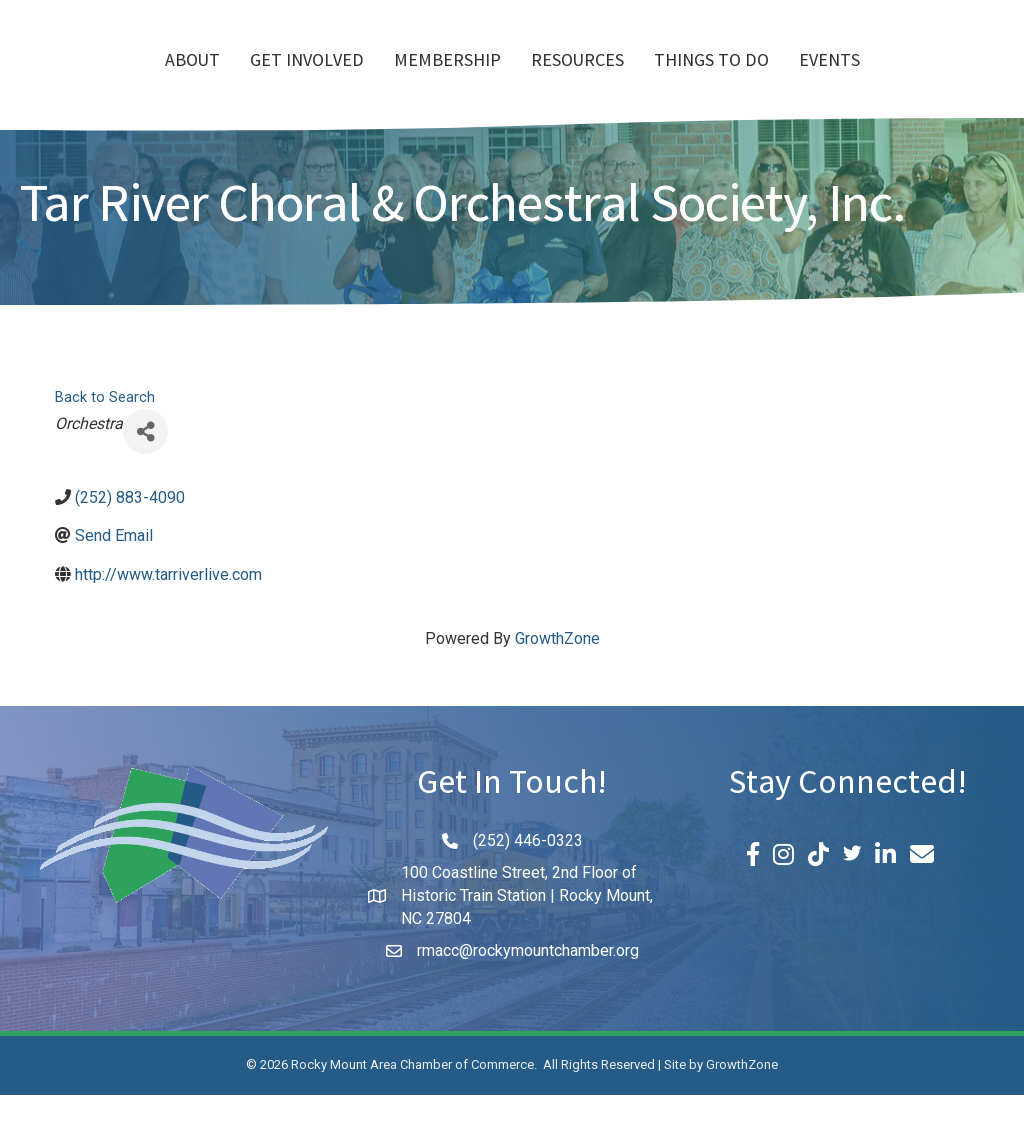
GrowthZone (557, 675)
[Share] (145, 468)
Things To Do (826, 81)
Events (944, 81)
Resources (692, 81)
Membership (332, 81)
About (77, 81)
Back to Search (105, 434)
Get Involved (192, 81)
